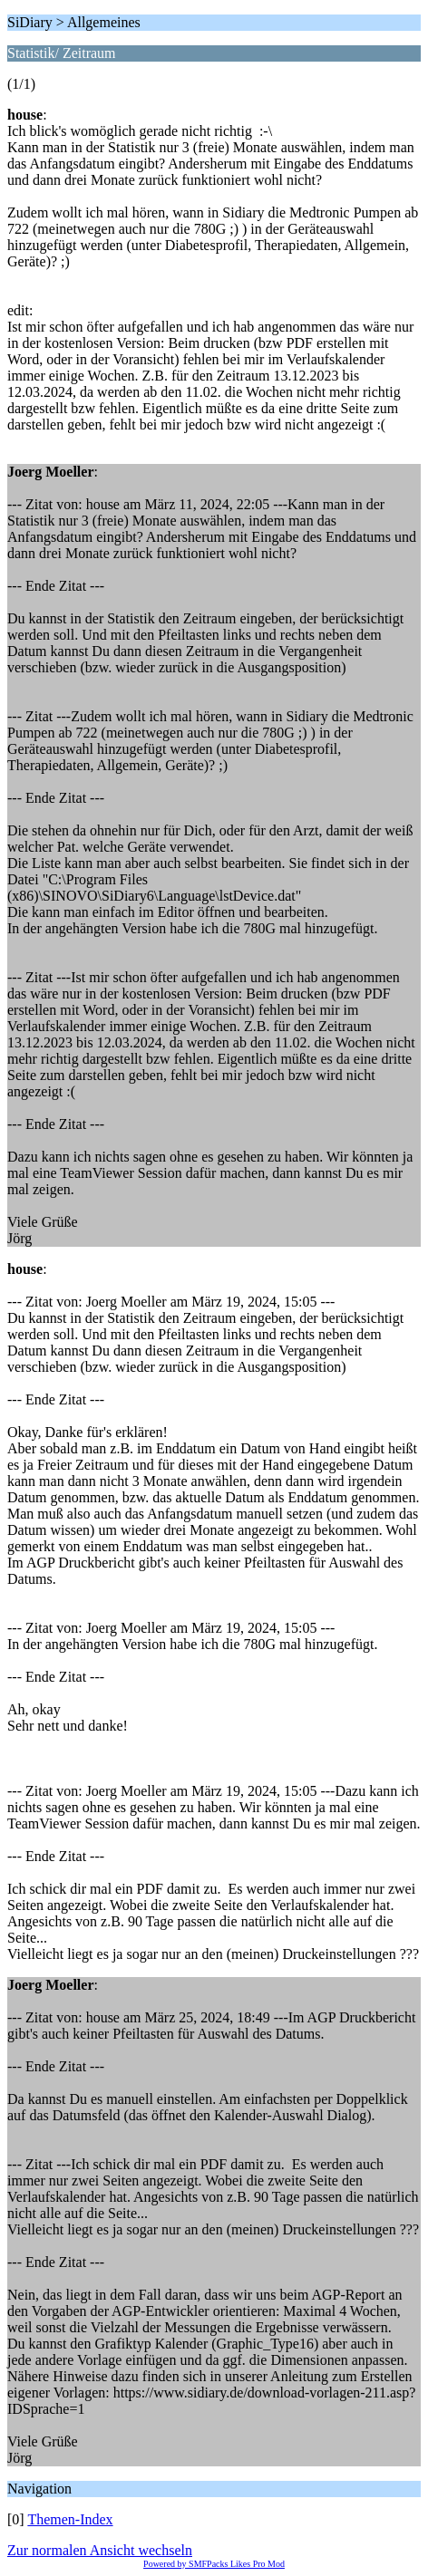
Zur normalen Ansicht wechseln (99, 2550)
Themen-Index (69, 2519)
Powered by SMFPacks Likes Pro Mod (214, 2564)
